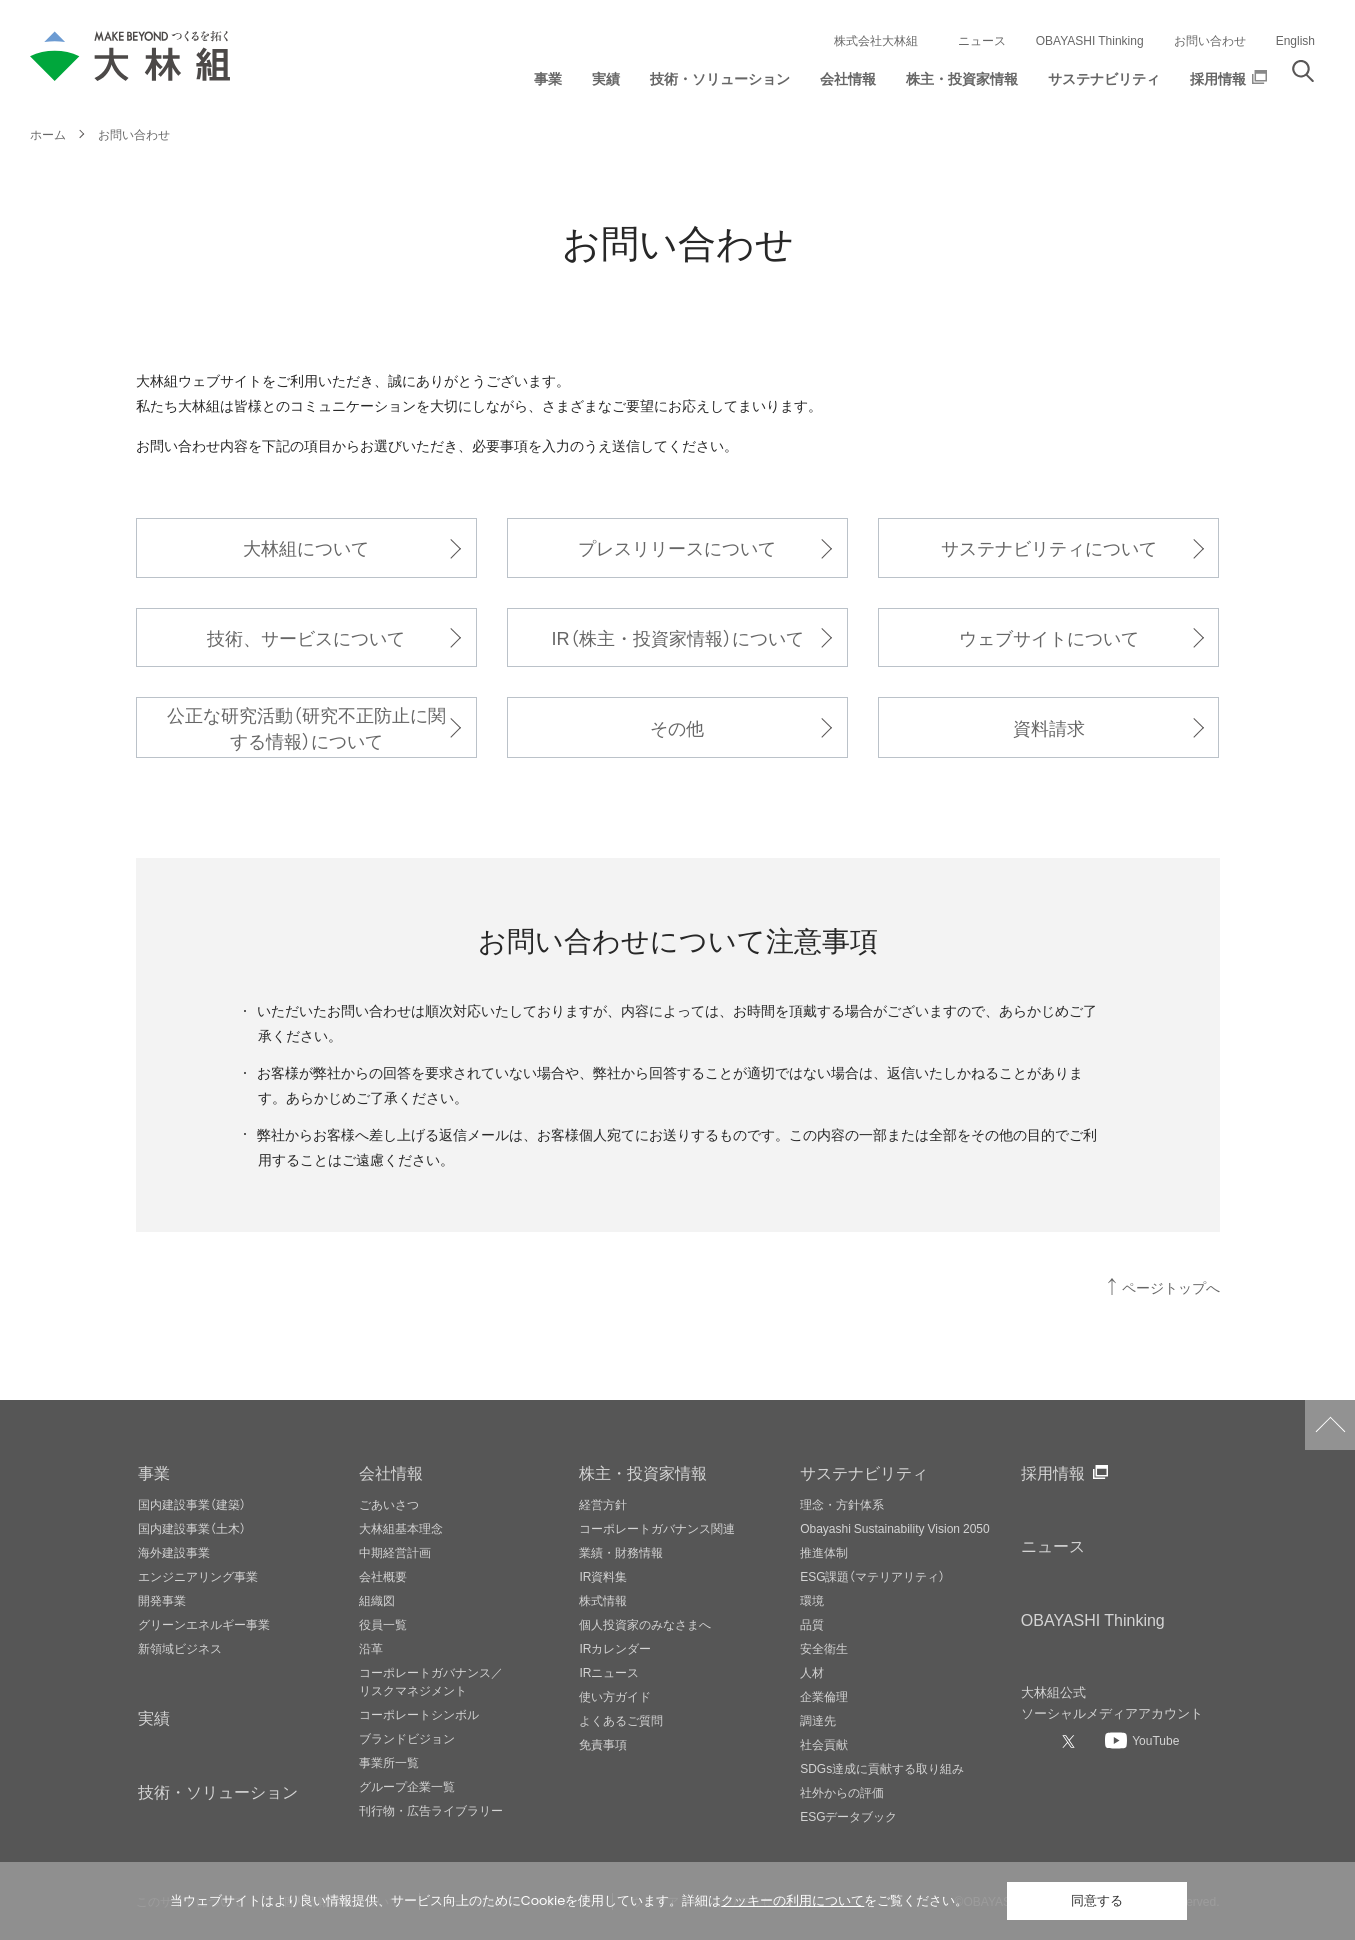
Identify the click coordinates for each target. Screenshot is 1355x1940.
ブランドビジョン (407, 1738)
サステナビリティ (864, 1472)
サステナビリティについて (1049, 547)
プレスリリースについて (677, 547)
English (1295, 40)
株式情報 (603, 1600)
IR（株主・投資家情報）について (677, 637)
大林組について (306, 547)
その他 (677, 727)
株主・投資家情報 (643, 1472)
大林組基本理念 (401, 1528)
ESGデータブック (848, 1816)
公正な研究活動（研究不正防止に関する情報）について (306, 727)
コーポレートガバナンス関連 (657, 1528)
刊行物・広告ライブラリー (431, 1810)
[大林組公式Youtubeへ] (1142, 1740)
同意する (1097, 1900)
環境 (812, 1600)
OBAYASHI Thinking (1090, 40)
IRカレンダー (615, 1648)
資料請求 (1049, 727)
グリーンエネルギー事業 (204, 1624)
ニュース (982, 40)
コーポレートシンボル (419, 1714)
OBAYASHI (1093, 1619)
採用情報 (1053, 1472)
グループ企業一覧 (407, 1786)
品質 (812, 1624)
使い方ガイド (615, 1696)
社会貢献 (824, 1744)
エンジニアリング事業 (198, 1576)
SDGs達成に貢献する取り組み (882, 1768)
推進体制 (824, 1552)
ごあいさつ (389, 1504)
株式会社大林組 (876, 40)
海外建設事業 (174, 1552)
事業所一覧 (389, 1762)
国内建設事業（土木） (192, 1528)
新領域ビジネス (180, 1648)
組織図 (377, 1600)
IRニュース (609, 1672)
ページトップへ (1171, 1287)
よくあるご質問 (621, 1720)
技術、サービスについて (306, 637)
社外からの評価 (842, 1792)
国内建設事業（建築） (192, 1504)
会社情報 (391, 1472)
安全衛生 (824, 1648)
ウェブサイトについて (1049, 637)
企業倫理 (824, 1696)
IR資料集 (603, 1576)
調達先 (818, 1720)
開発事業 (162, 1600)
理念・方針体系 (842, 1504)
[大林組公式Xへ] (1071, 1741)
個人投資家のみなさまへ (645, 1624)
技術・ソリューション (218, 1791)
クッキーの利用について (792, 1900)
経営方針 (603, 1504)
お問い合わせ (1210, 40)
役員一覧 (383, 1624)
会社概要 (383, 1576)
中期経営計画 (395, 1552)
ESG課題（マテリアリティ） (872, 1576)
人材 (812, 1672)
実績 (154, 1717)
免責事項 (603, 1744)
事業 (154, 1472)
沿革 (371, 1648)
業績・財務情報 (621, 1552)
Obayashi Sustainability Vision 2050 (895, 1528)
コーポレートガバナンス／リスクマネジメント (431, 1681)
